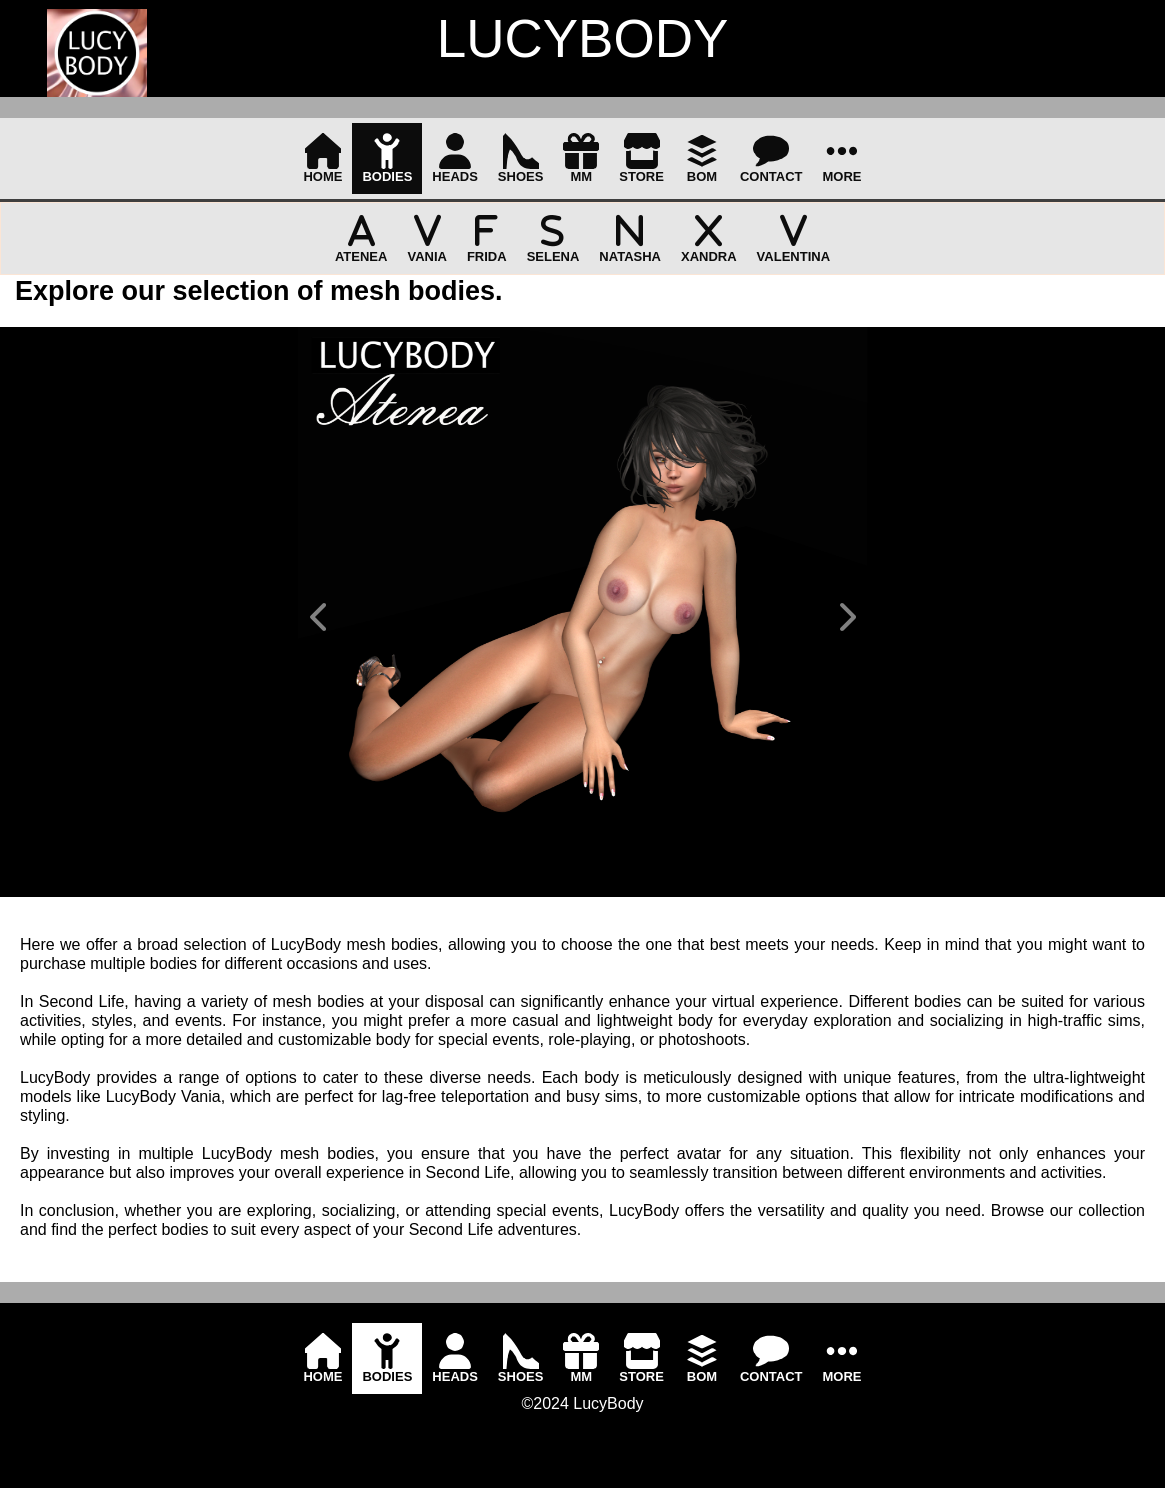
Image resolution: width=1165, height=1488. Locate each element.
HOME (322, 158)
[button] (318, 617)
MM (581, 158)
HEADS (455, 158)
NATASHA (630, 238)
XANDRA (709, 238)
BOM (702, 158)
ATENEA (361, 238)
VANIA (426, 238)
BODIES (387, 158)
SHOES (521, 158)
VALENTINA (793, 238)
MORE (842, 158)
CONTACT (771, 158)
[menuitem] (322, 158)
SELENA (553, 238)
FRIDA (487, 238)
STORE (641, 158)
